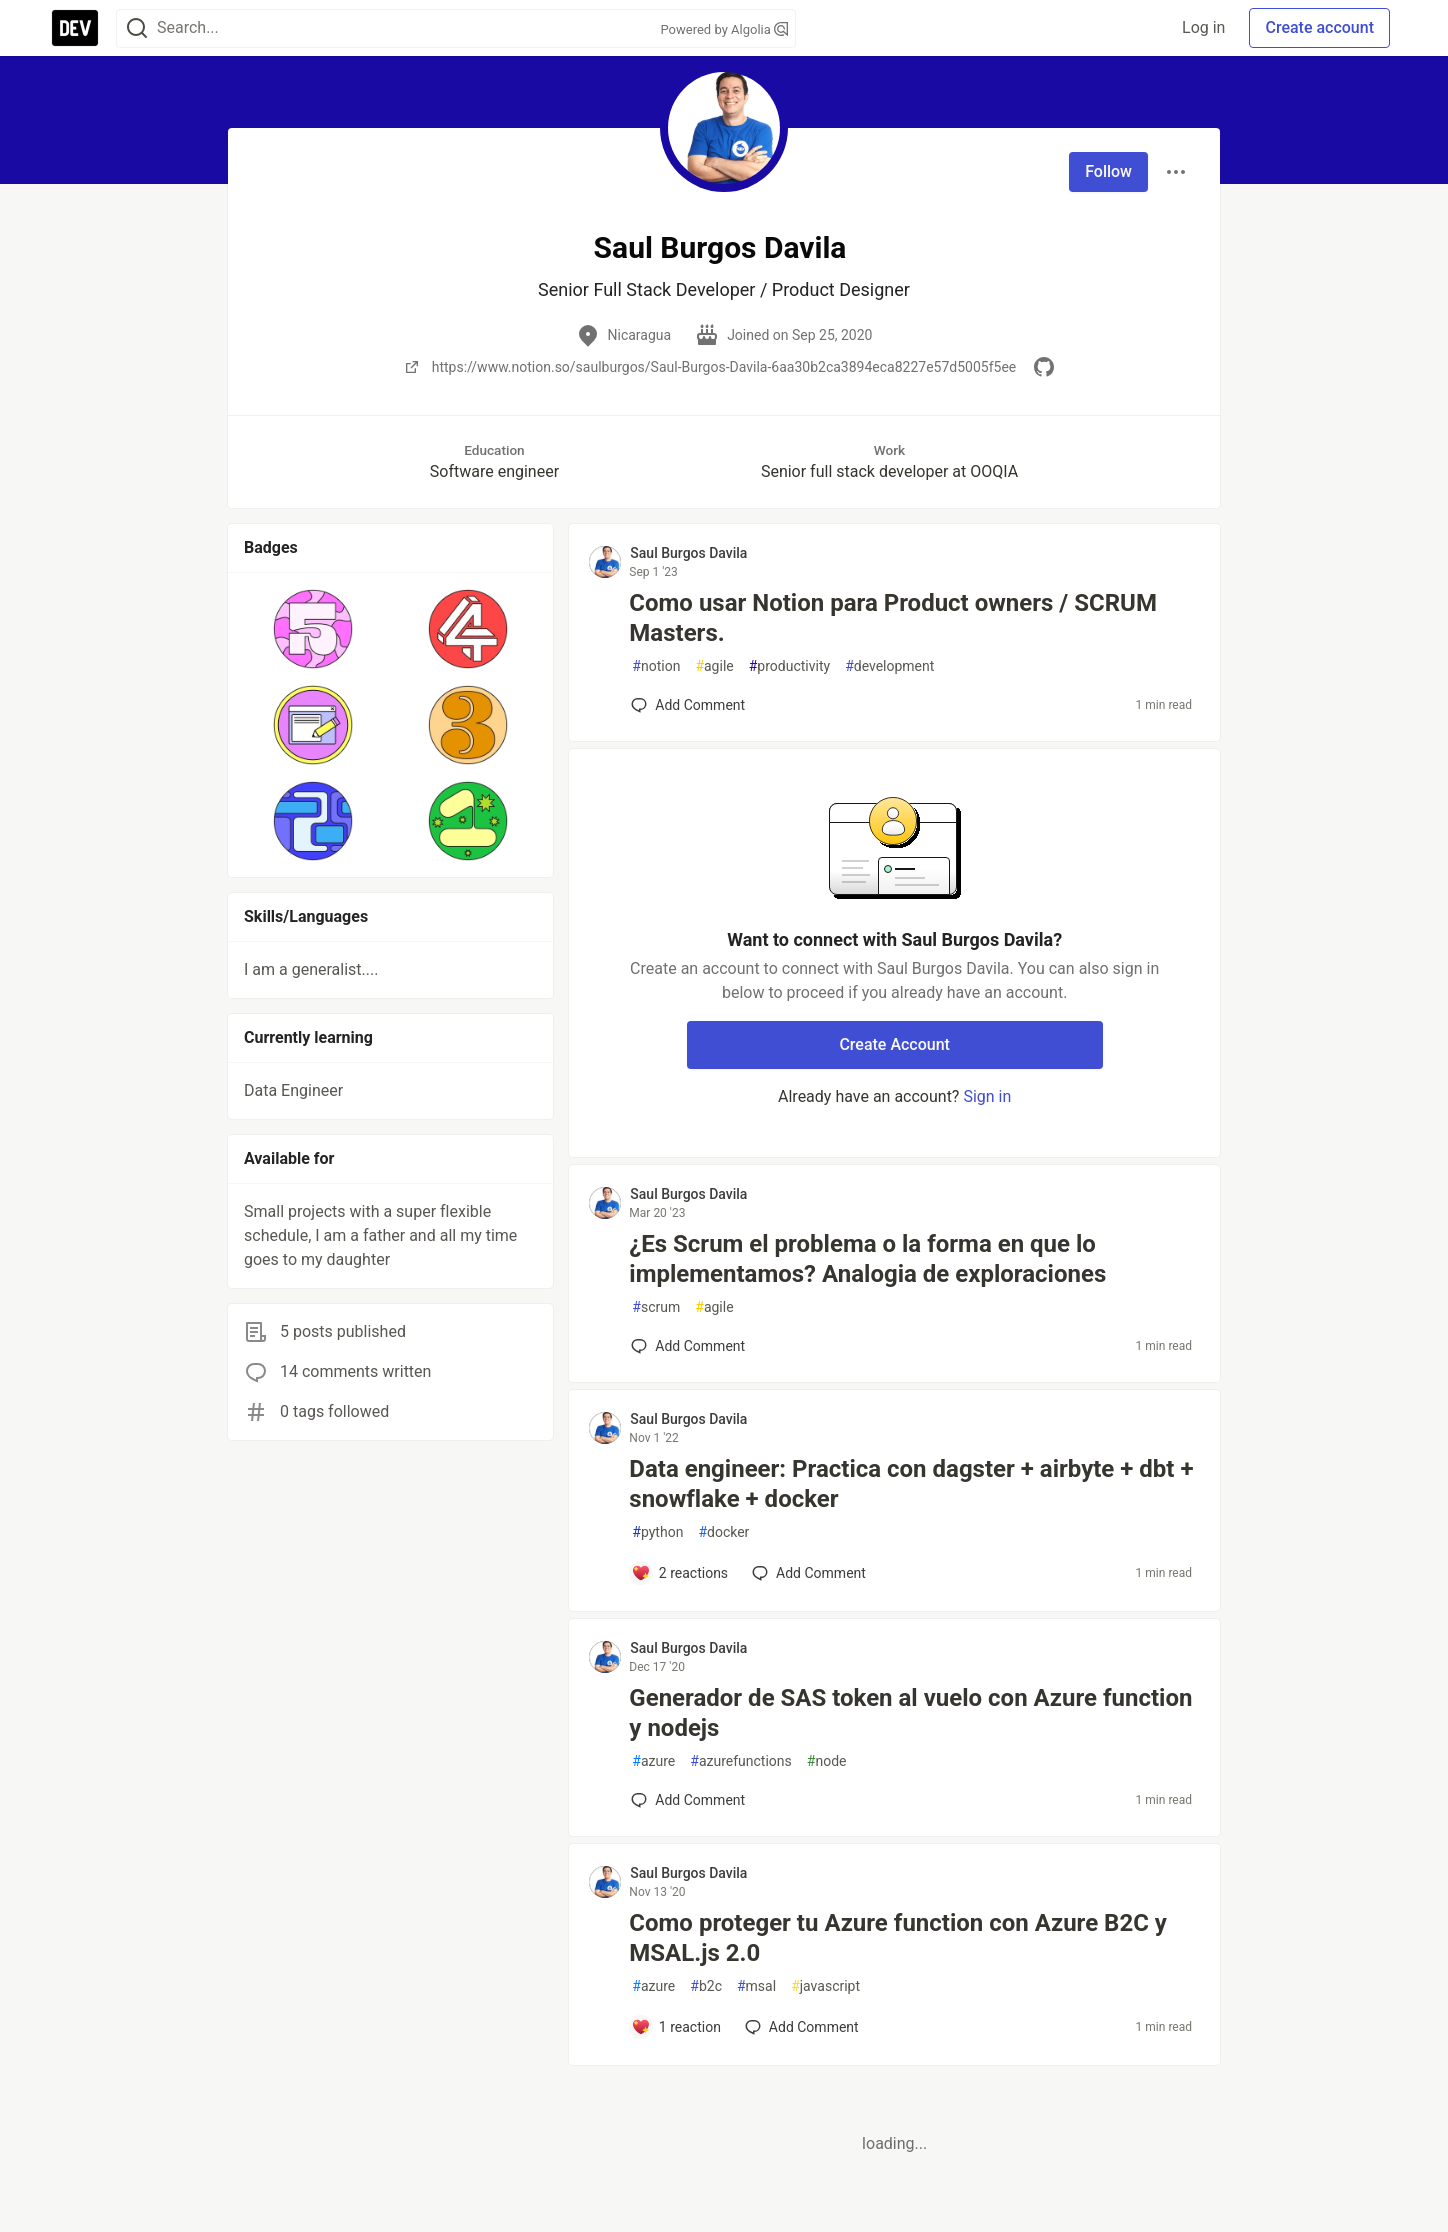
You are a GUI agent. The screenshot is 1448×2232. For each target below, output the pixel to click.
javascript (825, 1986)
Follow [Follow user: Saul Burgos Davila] (1108, 171)
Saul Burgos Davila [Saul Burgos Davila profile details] (688, 553)
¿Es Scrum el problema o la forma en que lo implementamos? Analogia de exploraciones (867, 1259)
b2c (706, 1986)
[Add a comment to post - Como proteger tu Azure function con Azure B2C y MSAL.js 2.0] (676, 2027)
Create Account (894, 1044)
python (657, 1532)
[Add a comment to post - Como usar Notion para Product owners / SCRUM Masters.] (688, 705)
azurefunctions (741, 1761)
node (827, 1761)
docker (723, 1532)
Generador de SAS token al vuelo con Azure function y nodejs (910, 1713)
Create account (1319, 27)
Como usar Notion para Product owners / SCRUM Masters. (893, 618)
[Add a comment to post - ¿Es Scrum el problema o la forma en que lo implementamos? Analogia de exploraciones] (688, 1346)
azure (653, 1761)
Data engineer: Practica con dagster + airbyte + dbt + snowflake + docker (911, 1484)
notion (656, 666)
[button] (313, 629)
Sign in (987, 1096)
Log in (1203, 27)
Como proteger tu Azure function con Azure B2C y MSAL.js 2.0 (898, 1938)
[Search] (137, 28)
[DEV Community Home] (75, 28)
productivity (789, 666)
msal (756, 1986)
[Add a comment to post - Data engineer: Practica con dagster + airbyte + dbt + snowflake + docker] (679, 1573)
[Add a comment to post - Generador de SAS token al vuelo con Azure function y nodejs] (688, 1800)
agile (714, 666)
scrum (656, 1307)
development (889, 666)
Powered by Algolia (724, 29)
